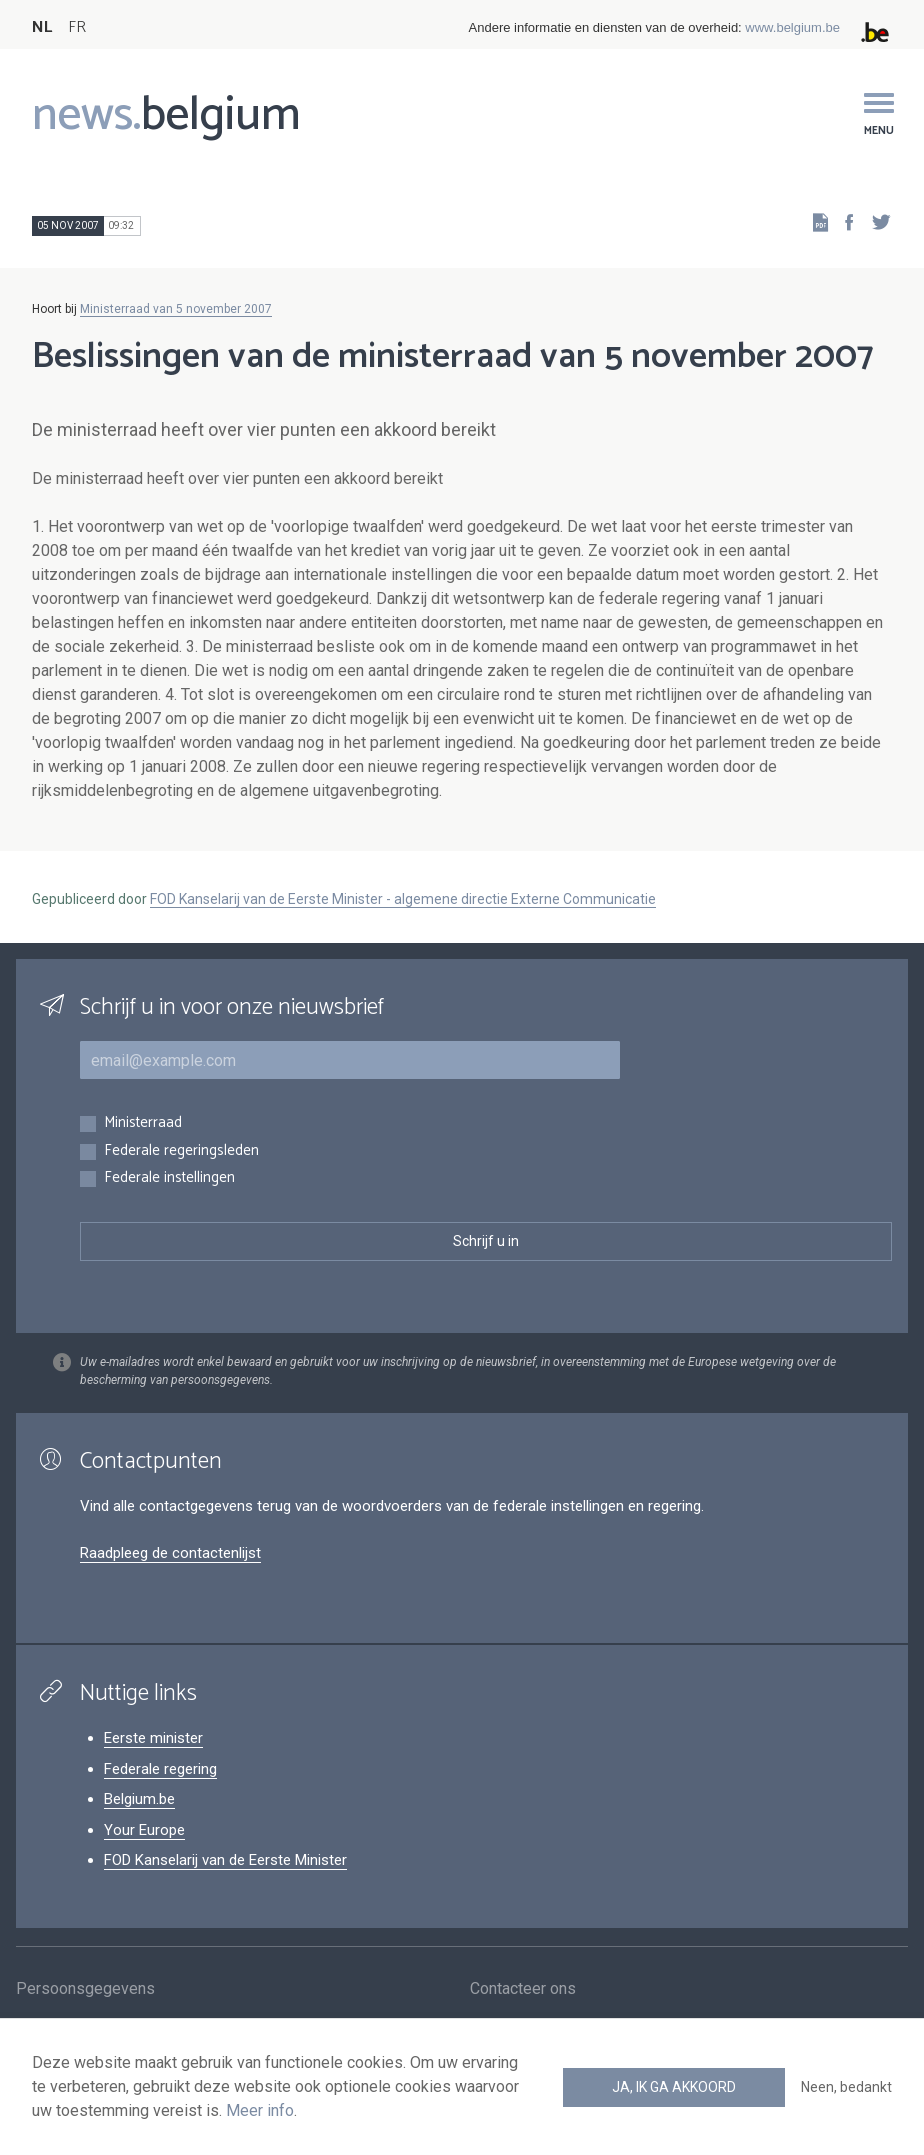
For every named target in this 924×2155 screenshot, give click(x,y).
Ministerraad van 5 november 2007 (176, 309)
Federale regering (160, 1769)
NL (42, 27)
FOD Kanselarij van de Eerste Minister (225, 1860)
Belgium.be (139, 1799)
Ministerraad (143, 1123)
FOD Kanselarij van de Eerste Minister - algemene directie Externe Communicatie (403, 899)
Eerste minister (153, 1738)
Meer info (260, 2110)
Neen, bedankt (846, 2087)
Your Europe (144, 1830)
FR (77, 27)
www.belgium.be (792, 27)
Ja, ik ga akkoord (674, 2087)
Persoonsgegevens (85, 1990)
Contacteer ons (523, 1990)
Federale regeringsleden (181, 1151)
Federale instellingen (169, 1178)
